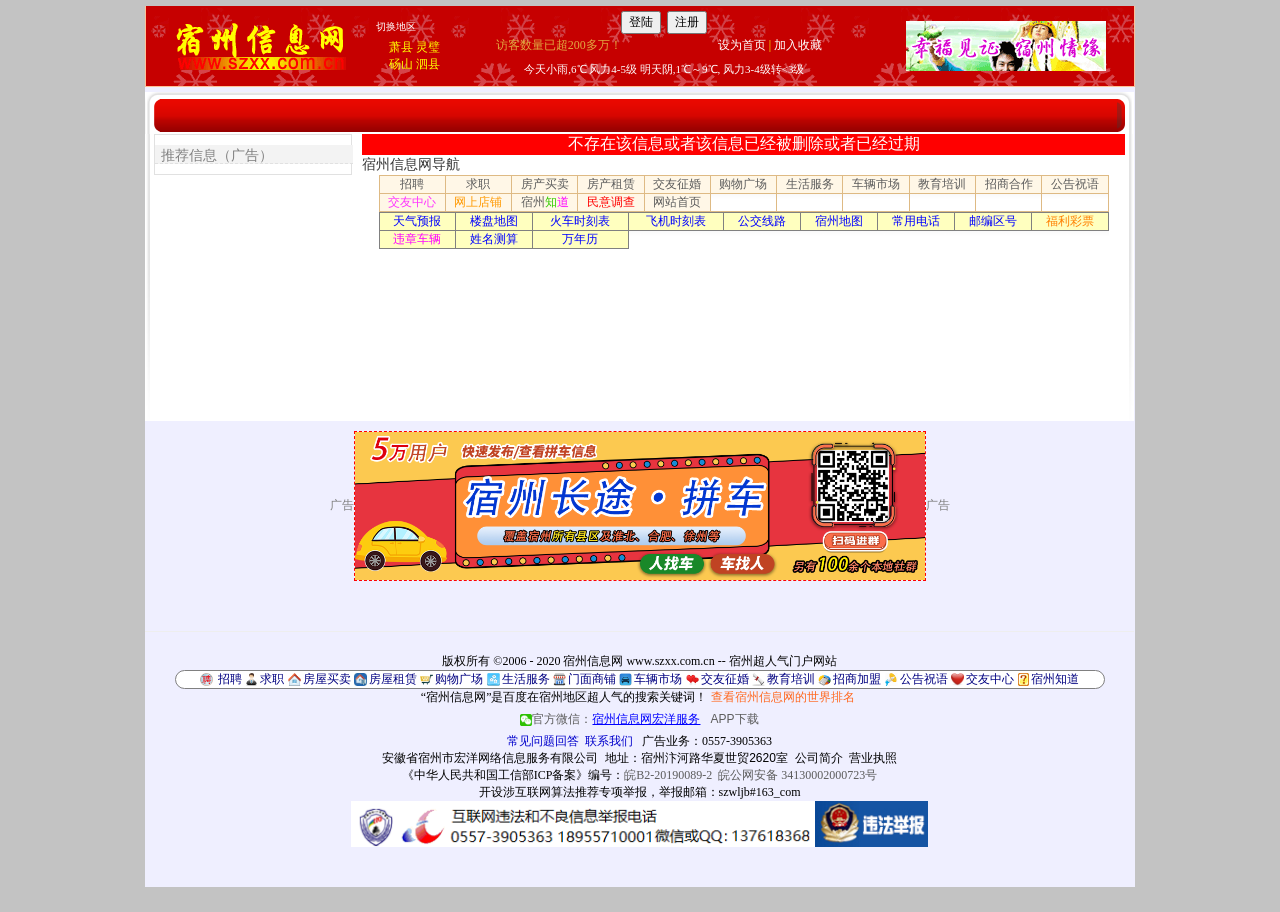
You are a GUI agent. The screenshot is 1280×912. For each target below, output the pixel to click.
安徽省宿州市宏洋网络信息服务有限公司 (490, 758)
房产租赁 (611, 184)
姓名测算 (494, 239)
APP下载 (735, 719)
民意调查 (611, 202)
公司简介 (819, 758)
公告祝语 (1075, 184)
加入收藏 (798, 45)
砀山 (401, 64)
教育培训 (942, 184)
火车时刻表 (580, 221)
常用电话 (916, 221)
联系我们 (609, 741)
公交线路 (762, 221)
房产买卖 (545, 184)
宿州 (545, 202)
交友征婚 (677, 184)
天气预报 (417, 221)
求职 (478, 184)
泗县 (428, 64)
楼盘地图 (494, 221)
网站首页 (677, 202)
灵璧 (428, 47)
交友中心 (412, 202)
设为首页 (742, 45)
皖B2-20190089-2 (668, 775)
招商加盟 (857, 679)
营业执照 (873, 758)
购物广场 (743, 184)
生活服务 (810, 184)
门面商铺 (592, 679)
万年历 (580, 239)
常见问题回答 (543, 741)
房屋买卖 (327, 679)
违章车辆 (417, 239)
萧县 (401, 47)
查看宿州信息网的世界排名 (783, 697)
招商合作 (1009, 184)
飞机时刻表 (676, 221)
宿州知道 (1055, 679)
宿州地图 (839, 221)
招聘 (412, 184)
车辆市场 (876, 184)
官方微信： (611, 719)
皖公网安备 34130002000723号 (797, 775)
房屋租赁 (393, 679)
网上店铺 (478, 202)
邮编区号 (993, 221)
